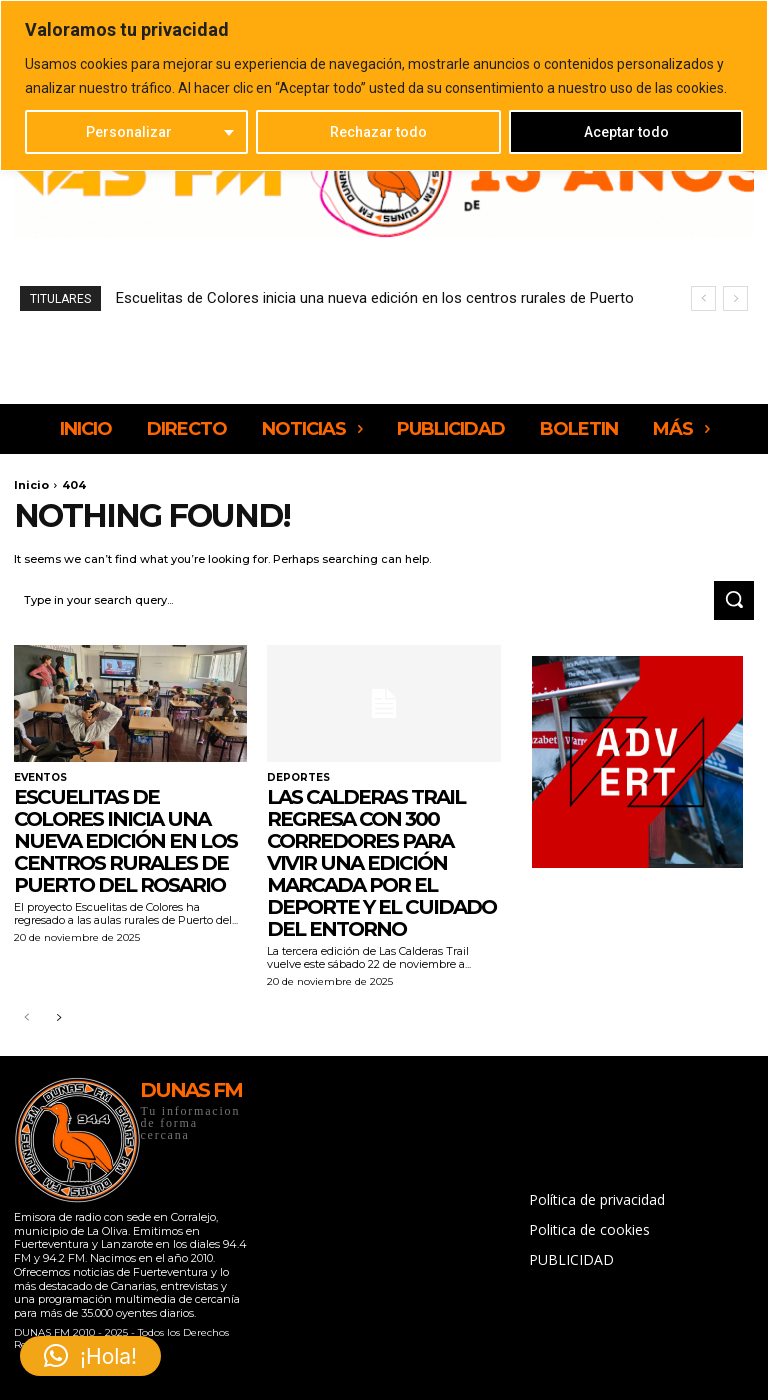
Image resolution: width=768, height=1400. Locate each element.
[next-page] (58, 1018)
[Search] (734, 601)
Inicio (31, 485)
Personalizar (129, 132)
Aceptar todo (626, 132)
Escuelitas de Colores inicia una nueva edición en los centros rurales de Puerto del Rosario (125, 841)
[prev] (703, 298)
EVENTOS (40, 778)
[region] (384, 85)
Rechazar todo (378, 132)
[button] (90, 1356)
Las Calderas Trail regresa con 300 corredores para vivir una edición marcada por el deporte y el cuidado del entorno (381, 863)
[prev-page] (26, 1018)
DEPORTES (298, 778)
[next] (735, 298)
